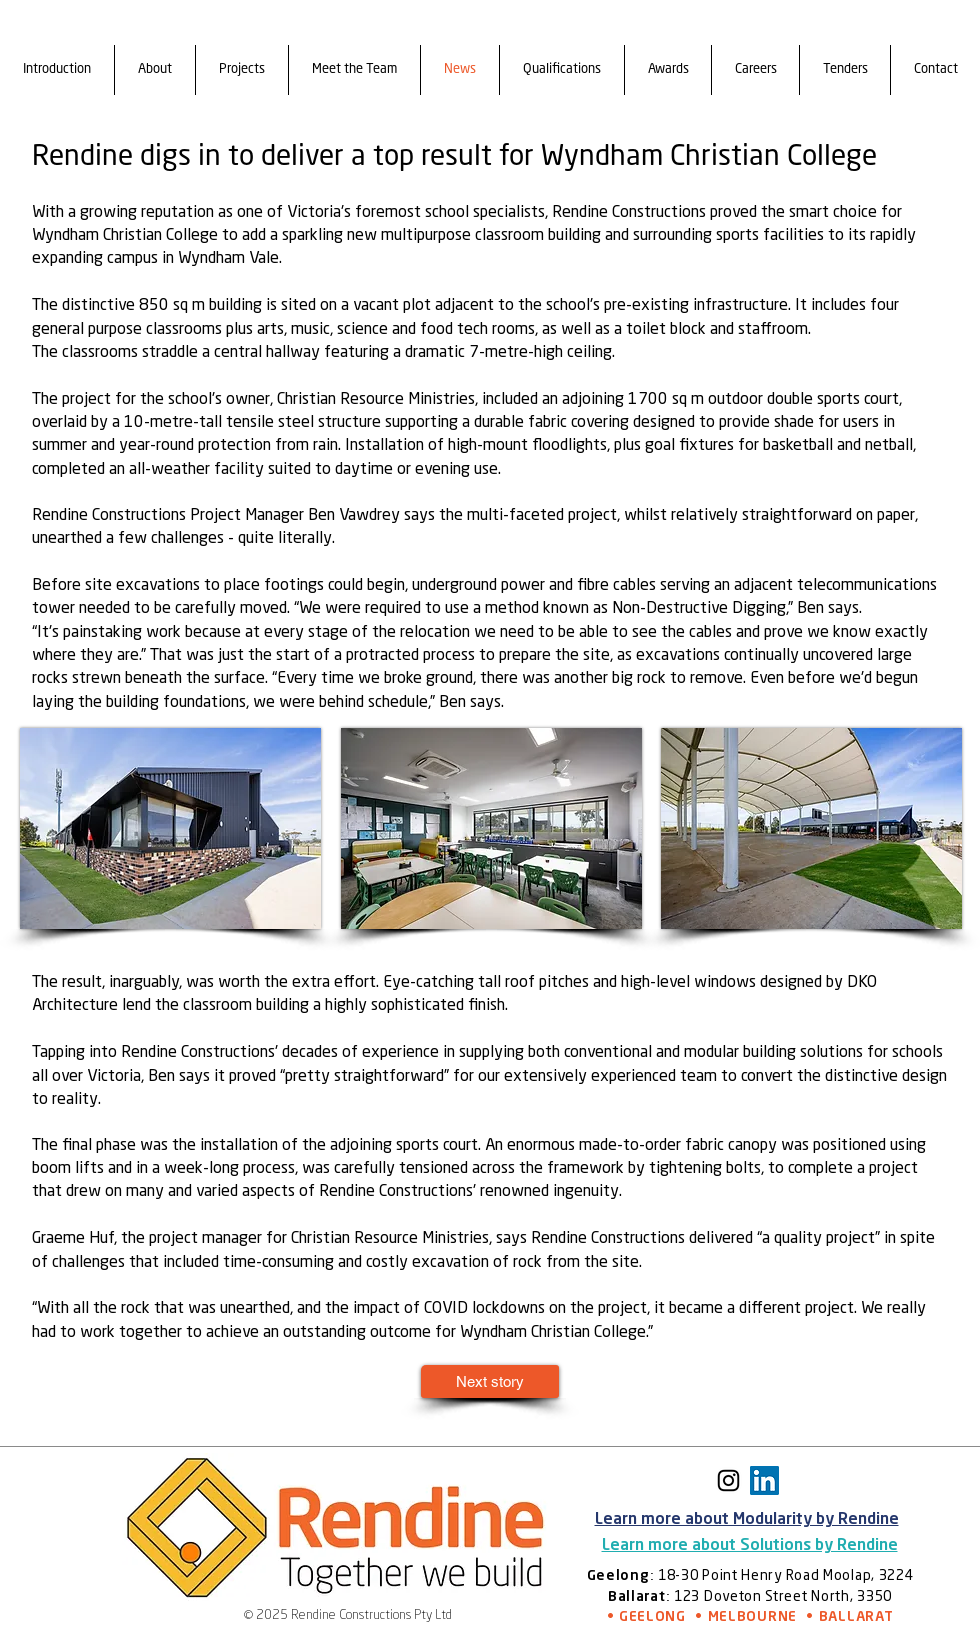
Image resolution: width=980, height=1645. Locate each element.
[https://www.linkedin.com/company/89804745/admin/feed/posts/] (764, 1480)
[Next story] (490, 1381)
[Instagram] (728, 1480)
